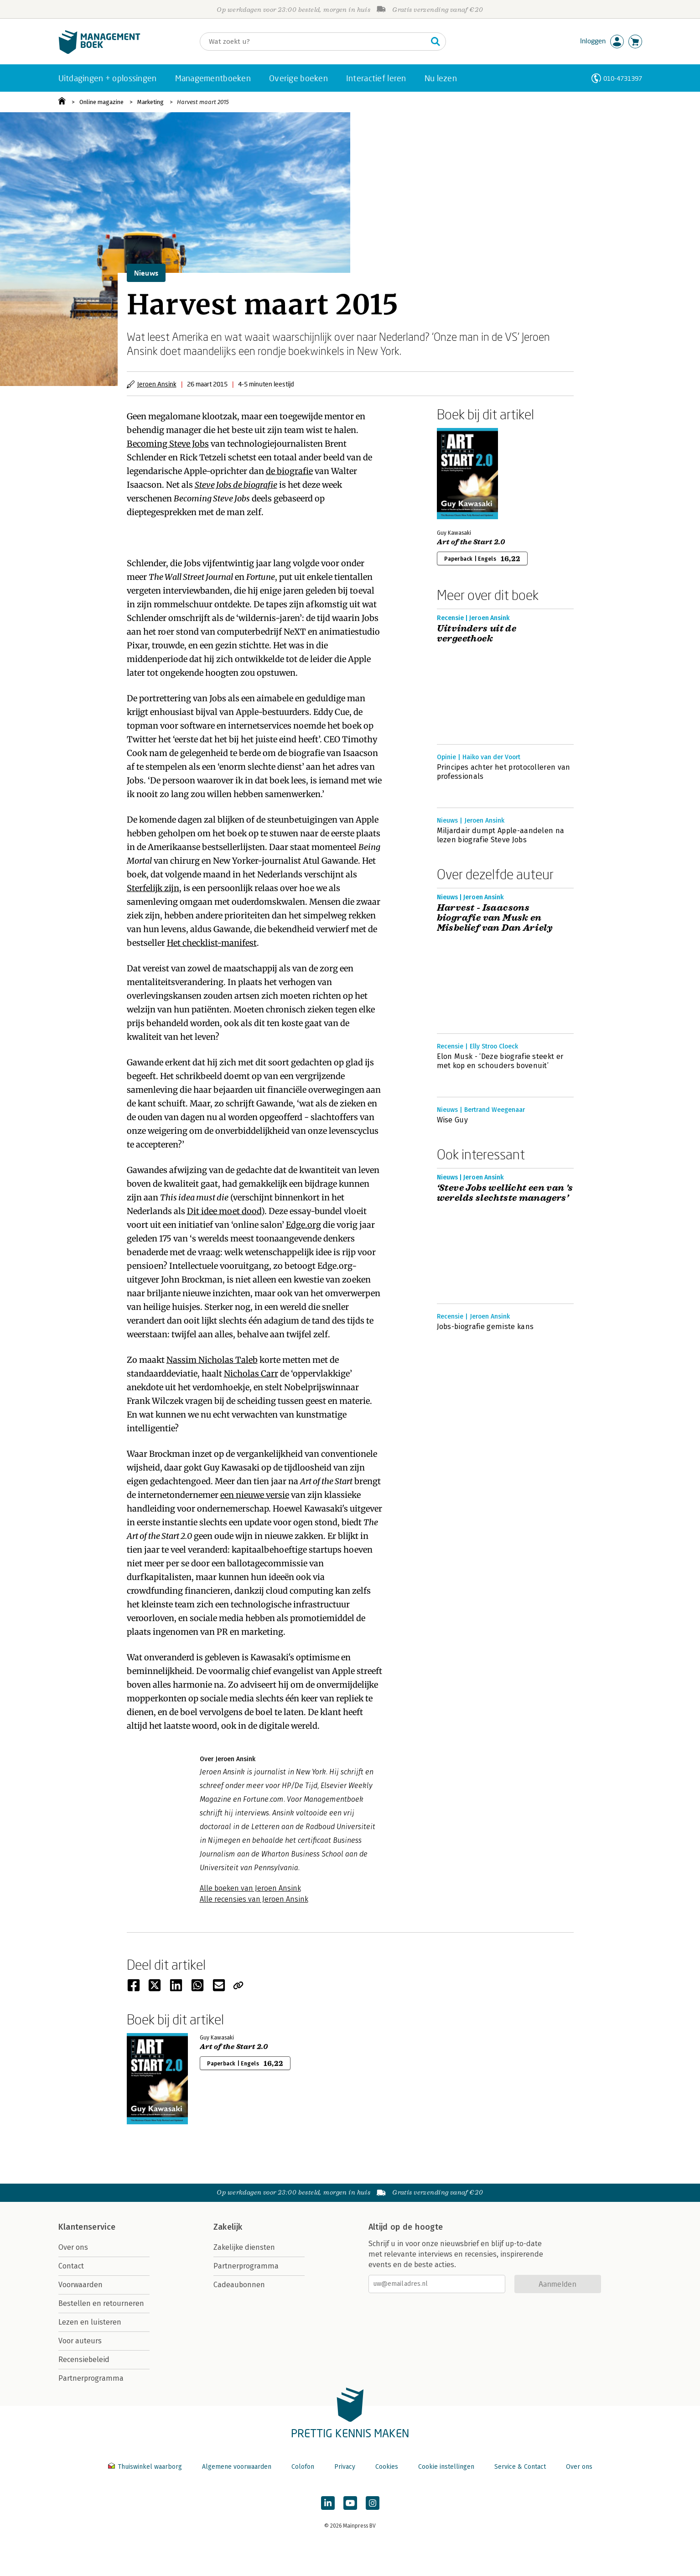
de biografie (289, 471)
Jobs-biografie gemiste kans (485, 1326)
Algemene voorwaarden (236, 2467)
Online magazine (101, 102)
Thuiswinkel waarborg (146, 2467)
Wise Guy (452, 1120)
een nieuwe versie (254, 1495)
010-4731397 (622, 78)
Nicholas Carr (251, 1373)
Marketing (150, 102)
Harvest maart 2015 (203, 102)
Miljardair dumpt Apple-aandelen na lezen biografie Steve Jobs (501, 835)
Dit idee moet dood (224, 1211)
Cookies (386, 2467)
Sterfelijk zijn (153, 888)
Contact (71, 2266)
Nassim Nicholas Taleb (212, 1360)
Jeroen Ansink (156, 384)
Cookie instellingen (446, 2467)
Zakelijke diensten (244, 2247)
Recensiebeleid (83, 2359)
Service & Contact (520, 2467)
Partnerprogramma (91, 2378)
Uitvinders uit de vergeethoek (477, 634)
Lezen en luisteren (89, 2322)
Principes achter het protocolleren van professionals (503, 772)
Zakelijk (228, 2227)
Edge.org (303, 1225)
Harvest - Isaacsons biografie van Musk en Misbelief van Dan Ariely (495, 918)
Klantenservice (87, 2227)
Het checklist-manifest (212, 943)
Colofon (302, 2467)
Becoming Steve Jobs (168, 443)
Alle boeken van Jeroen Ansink (250, 1888)
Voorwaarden (80, 2284)
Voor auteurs (80, 2340)
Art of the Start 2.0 (471, 542)
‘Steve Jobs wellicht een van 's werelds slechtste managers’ (505, 1193)
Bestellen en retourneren (101, 2303)
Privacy (344, 2467)
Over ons (73, 2247)
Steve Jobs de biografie (236, 485)
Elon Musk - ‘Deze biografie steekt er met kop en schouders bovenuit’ (500, 1061)
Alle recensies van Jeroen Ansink (254, 1899)
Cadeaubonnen (239, 2284)
